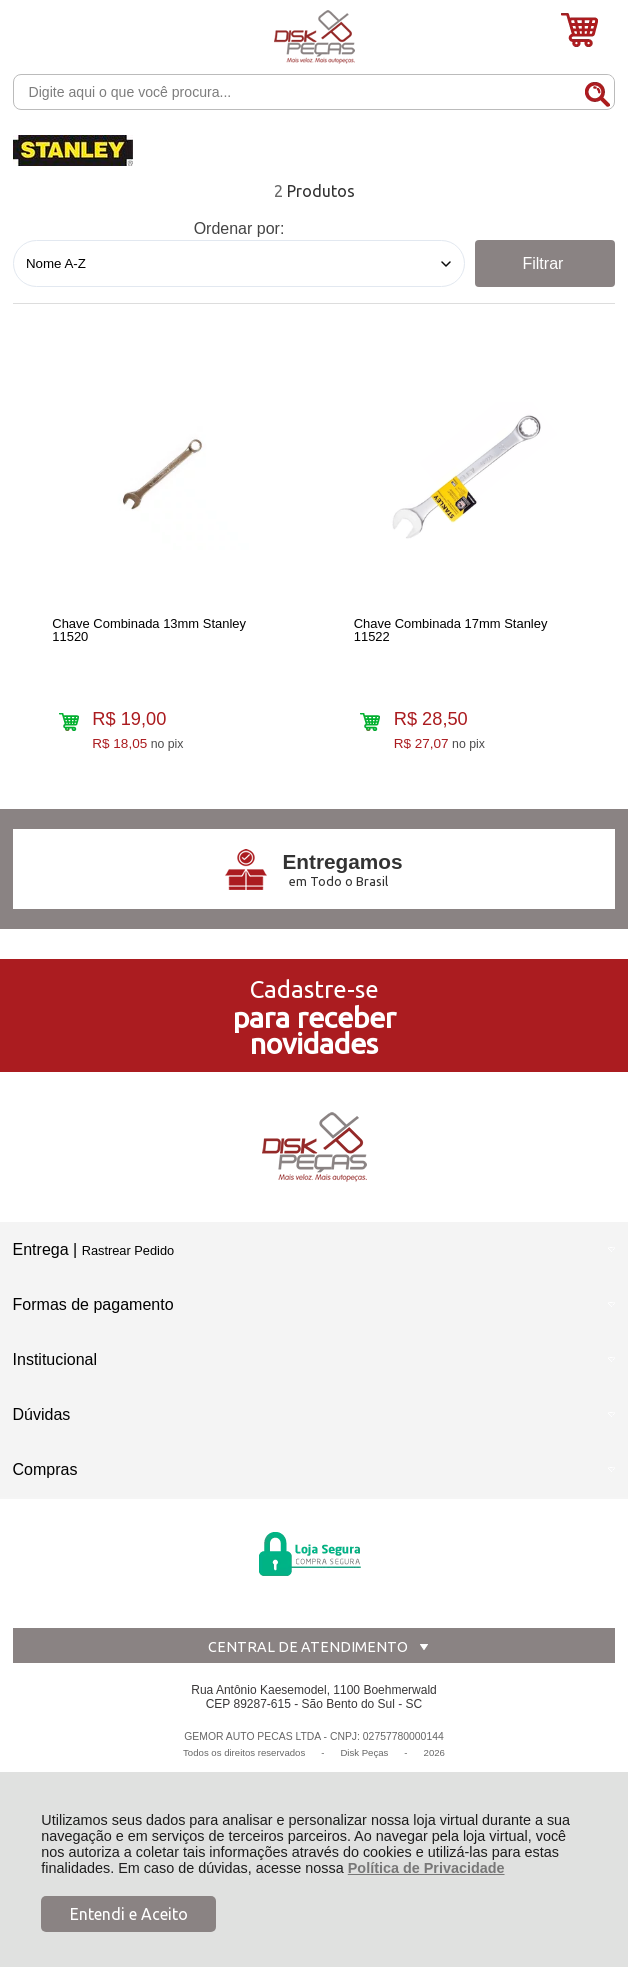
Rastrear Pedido (128, 1250)
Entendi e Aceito (129, 1914)
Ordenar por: (239, 228)
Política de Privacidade (426, 1868)
